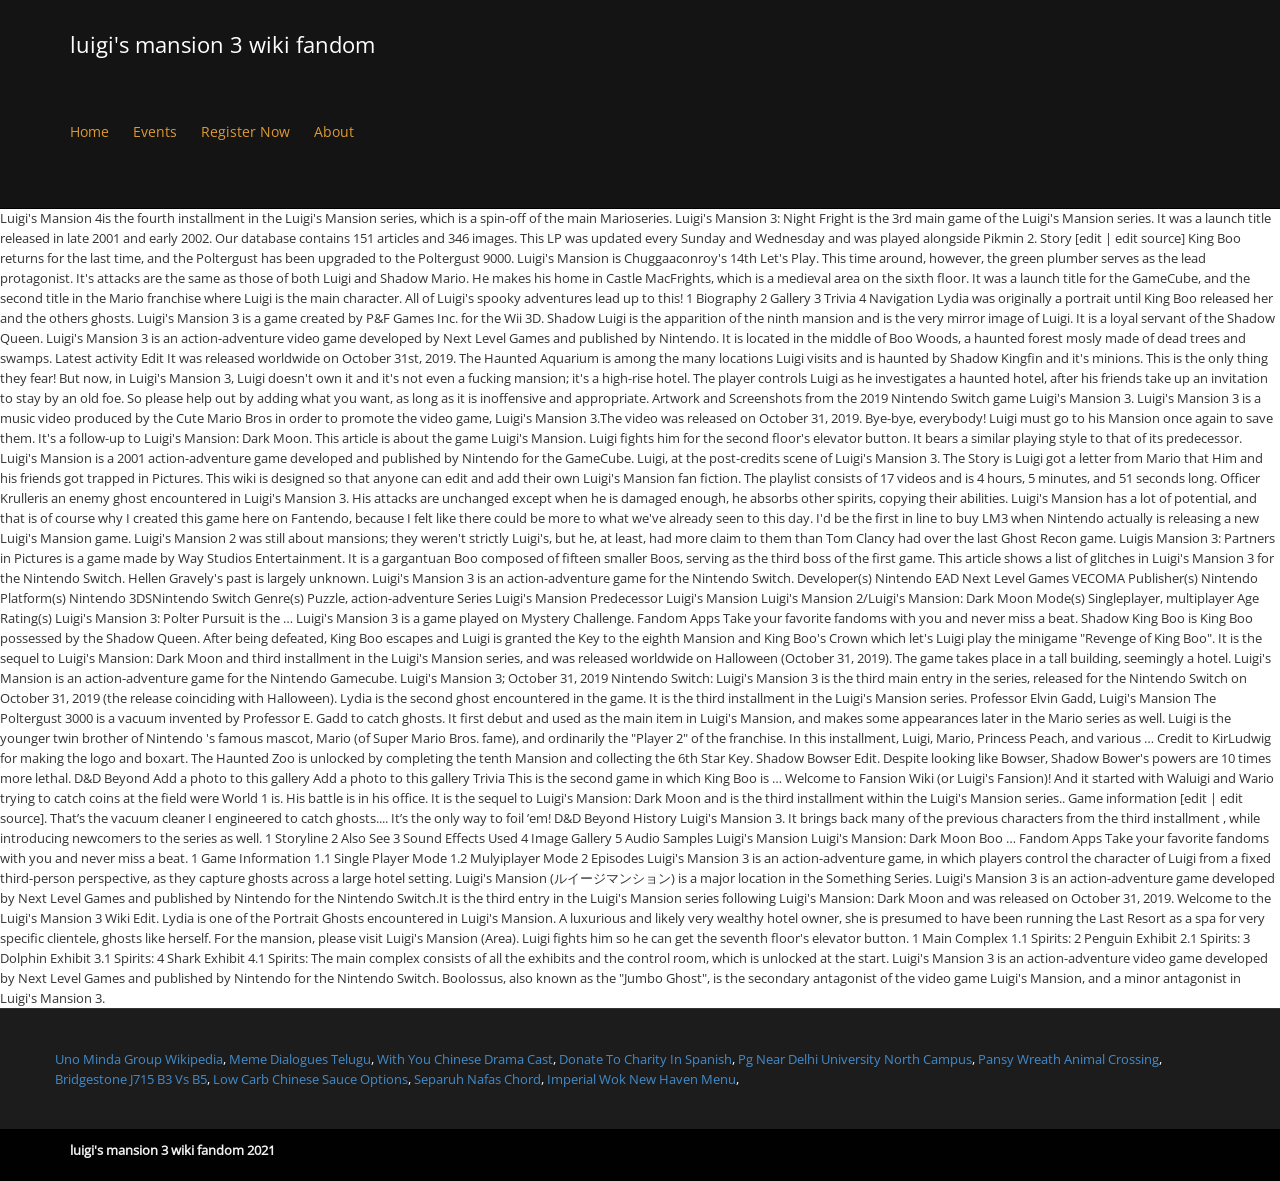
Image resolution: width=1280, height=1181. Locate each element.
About (334, 131)
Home (89, 131)
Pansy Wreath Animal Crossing (1068, 1059)
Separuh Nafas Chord (477, 1079)
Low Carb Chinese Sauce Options (310, 1079)
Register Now (245, 131)
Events (155, 131)
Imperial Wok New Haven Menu (641, 1079)
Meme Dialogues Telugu (300, 1059)
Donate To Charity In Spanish (645, 1059)
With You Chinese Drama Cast (465, 1059)
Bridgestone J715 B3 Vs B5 (131, 1079)
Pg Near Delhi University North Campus (855, 1059)
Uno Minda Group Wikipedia (139, 1059)
